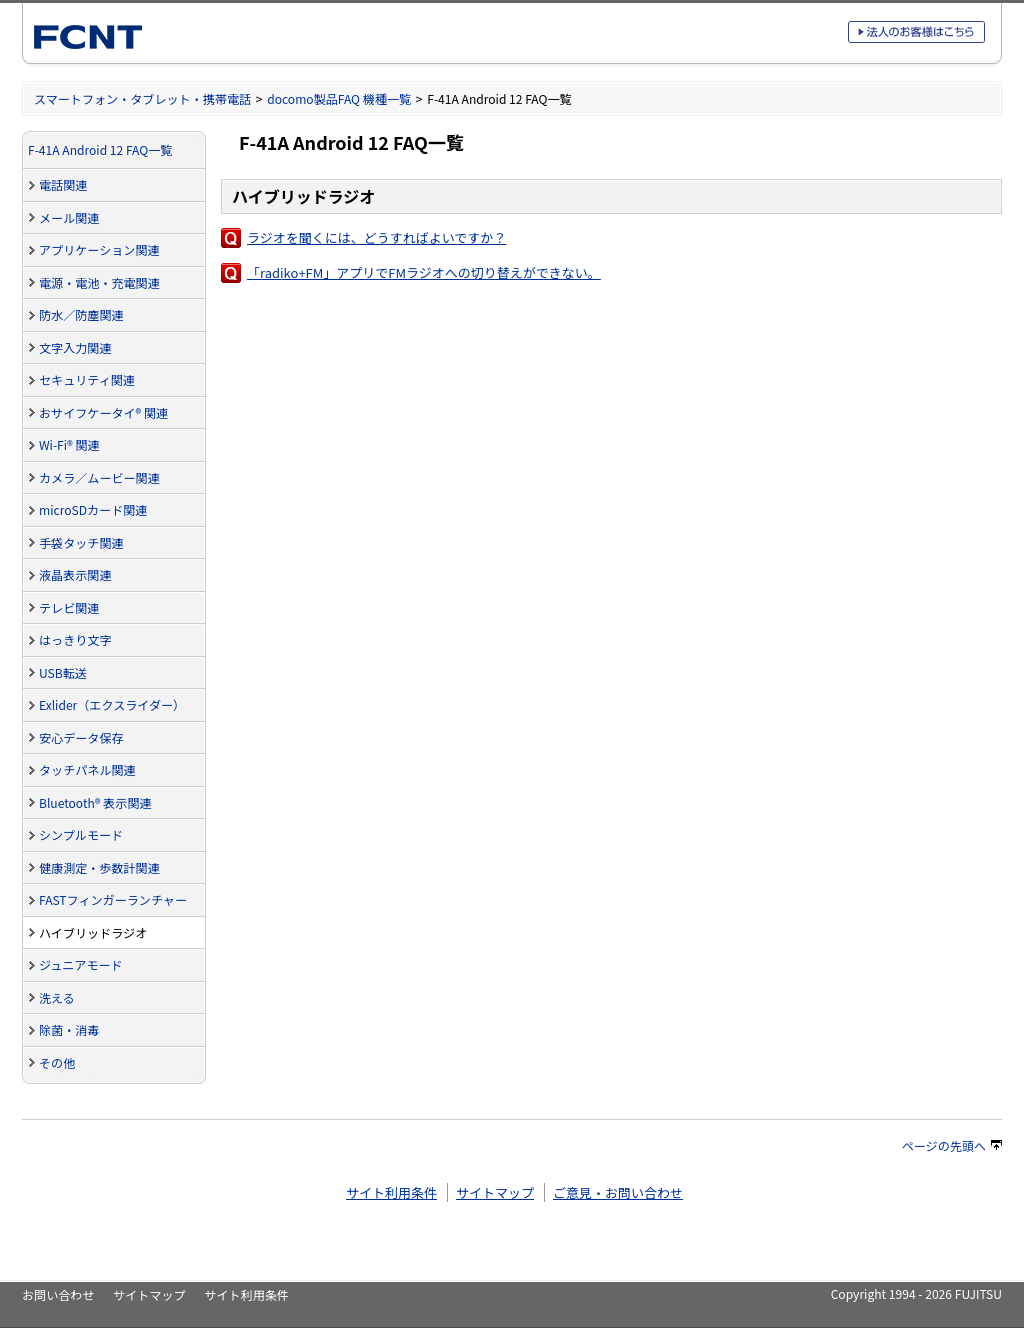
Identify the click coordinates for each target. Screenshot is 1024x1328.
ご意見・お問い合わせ (618, 1192)
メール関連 (69, 217)
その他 (57, 1062)
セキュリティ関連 (87, 379)
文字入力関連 (75, 347)
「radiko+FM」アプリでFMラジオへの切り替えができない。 (424, 272)
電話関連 (63, 184)
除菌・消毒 (69, 1029)
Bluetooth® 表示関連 (95, 802)
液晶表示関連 (75, 574)
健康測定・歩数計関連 (99, 867)
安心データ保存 (81, 737)
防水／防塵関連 (81, 314)
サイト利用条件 (391, 1192)
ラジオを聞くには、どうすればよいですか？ (376, 237)
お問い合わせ (58, 1294)
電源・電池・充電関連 (99, 282)
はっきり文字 (75, 639)
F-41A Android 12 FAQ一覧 (100, 149)
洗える (57, 997)
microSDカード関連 (93, 509)
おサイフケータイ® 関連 (103, 412)
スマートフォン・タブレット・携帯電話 (142, 98)
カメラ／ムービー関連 (99, 477)
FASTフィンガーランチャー (113, 899)
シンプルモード (81, 834)
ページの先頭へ (952, 1145)
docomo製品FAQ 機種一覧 (339, 98)
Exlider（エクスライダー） (112, 704)
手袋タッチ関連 (81, 542)
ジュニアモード (81, 964)
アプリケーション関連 (99, 249)
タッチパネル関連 (87, 769)
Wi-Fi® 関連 (69, 444)
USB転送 (63, 672)
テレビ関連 (69, 607)
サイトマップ (495, 1192)
